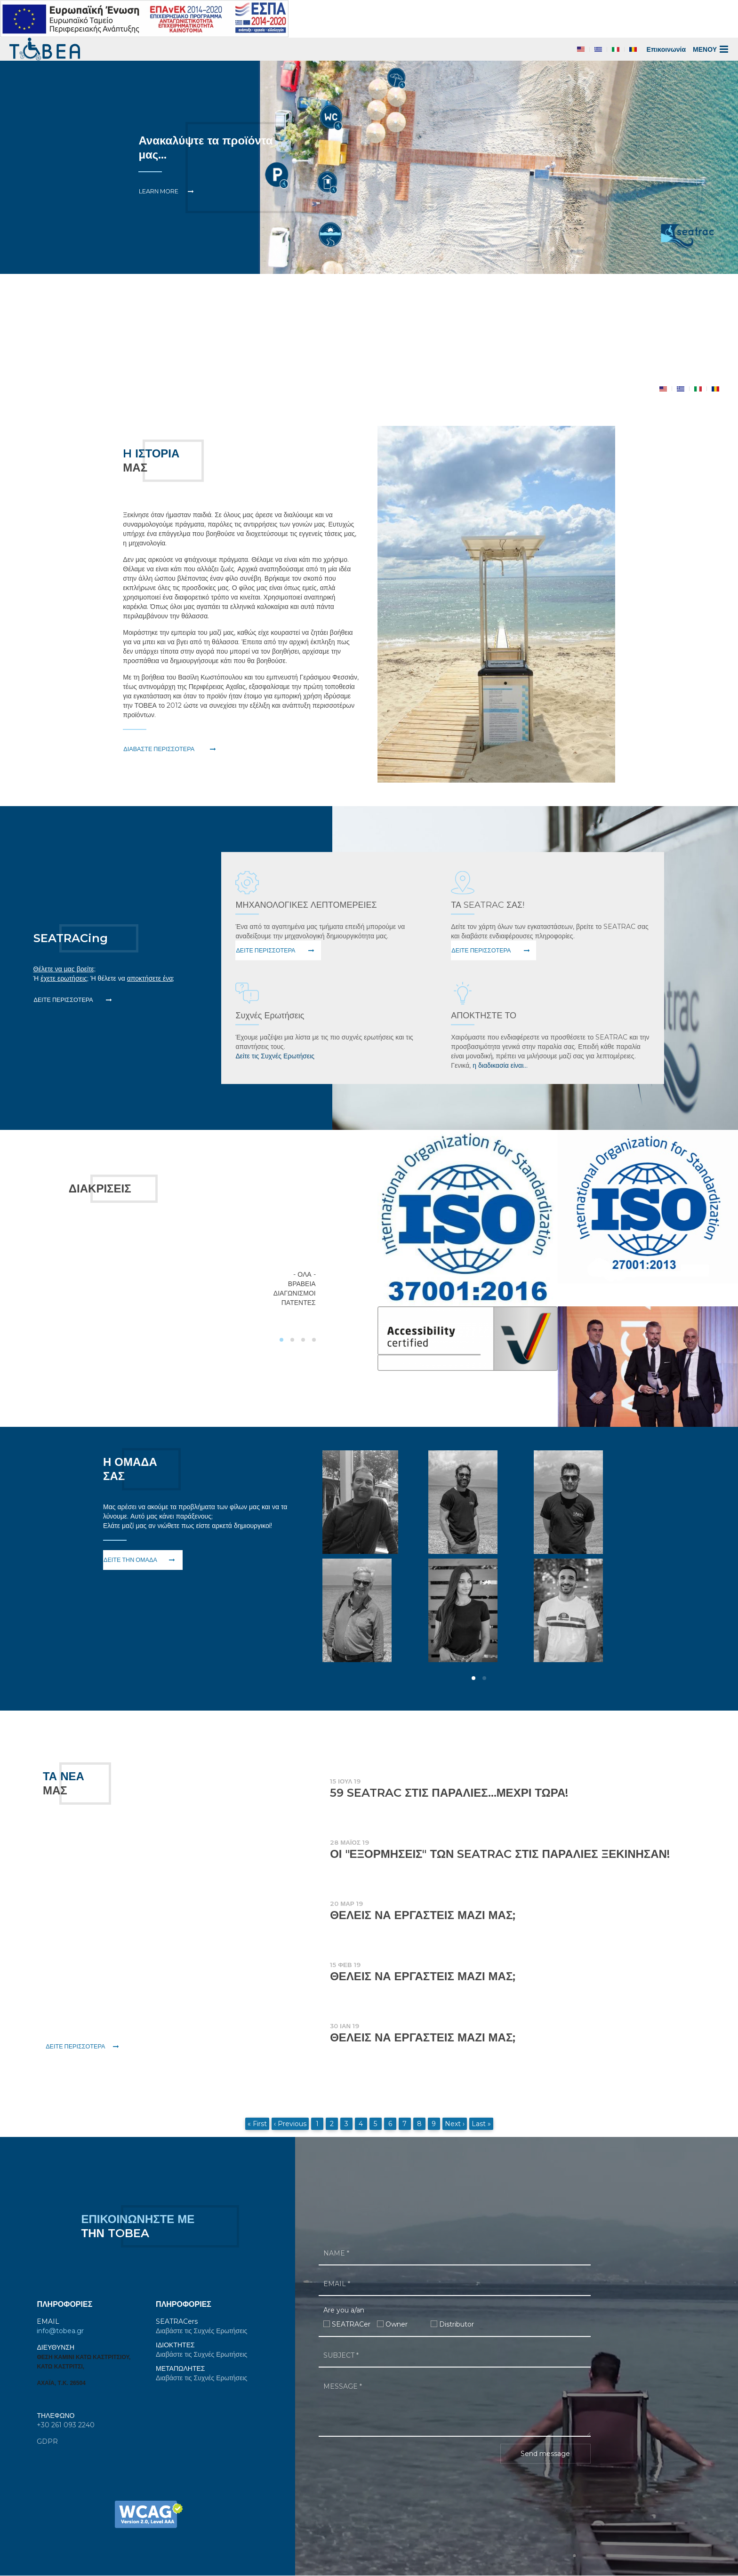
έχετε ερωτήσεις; (64, 978)
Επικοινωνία (666, 49)
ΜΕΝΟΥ (711, 49)
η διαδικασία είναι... (500, 1065)
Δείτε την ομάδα (130, 1559)
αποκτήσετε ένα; (151, 978)
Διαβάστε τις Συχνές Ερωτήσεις (201, 2331)
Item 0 (186, 384)
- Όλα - (304, 1274)
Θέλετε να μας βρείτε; (64, 969)
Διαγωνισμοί (294, 1293)
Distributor (456, 2324)
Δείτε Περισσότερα (63, 999)
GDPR (47, 2441)
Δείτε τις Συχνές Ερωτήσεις (274, 1056)
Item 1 (197, 384)
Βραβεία (302, 1284)
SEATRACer (351, 2324)
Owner (396, 2324)
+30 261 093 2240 (66, 2425)
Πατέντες (298, 1302)
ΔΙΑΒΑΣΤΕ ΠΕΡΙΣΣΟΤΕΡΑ (158, 748)
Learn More (158, 191)
